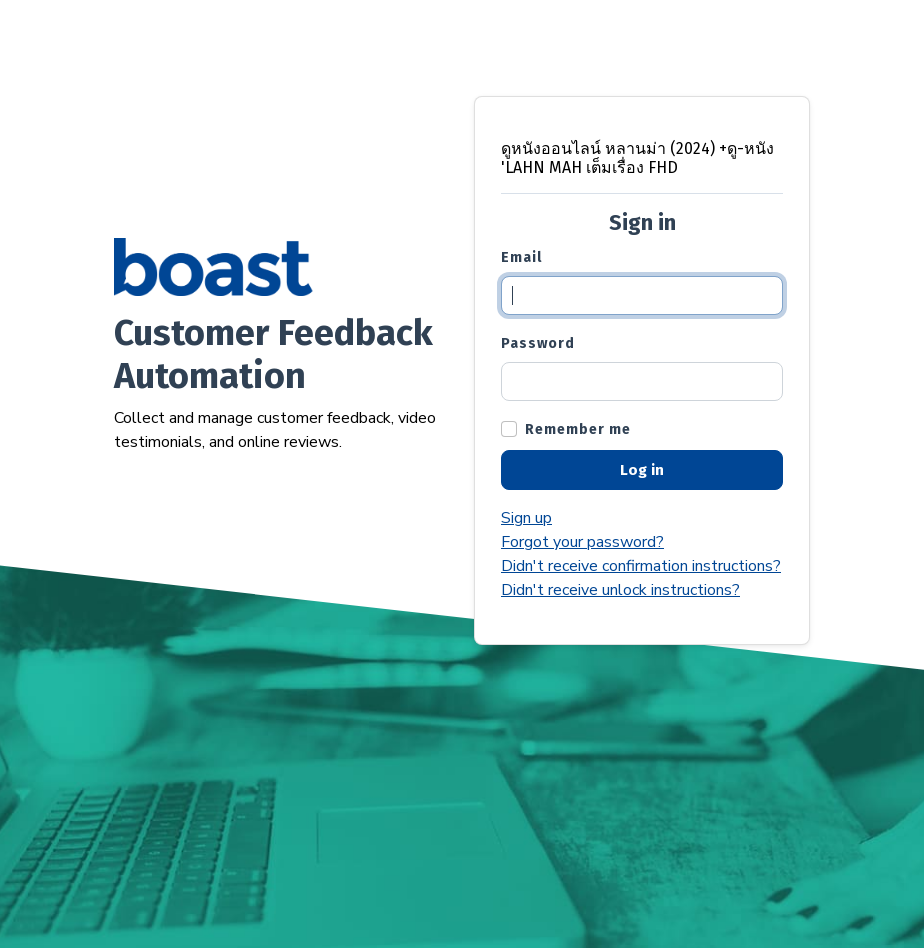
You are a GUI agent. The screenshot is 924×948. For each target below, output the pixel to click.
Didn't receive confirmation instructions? (641, 566)
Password (538, 343)
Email (521, 257)
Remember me (578, 429)
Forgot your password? (582, 542)
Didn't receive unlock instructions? (620, 590)
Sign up (526, 518)
